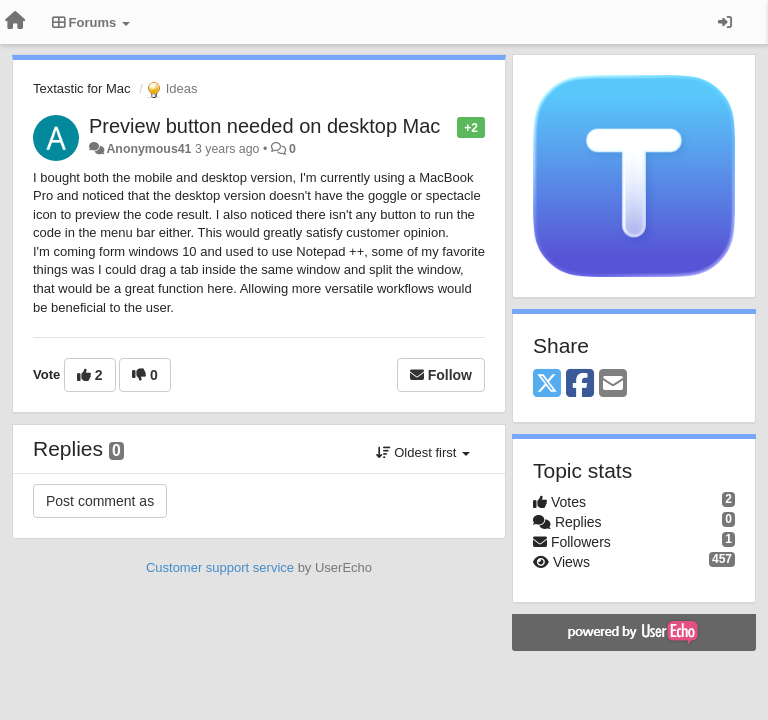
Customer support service (220, 567)
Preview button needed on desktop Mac (264, 126)
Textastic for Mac (82, 88)
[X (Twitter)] (547, 384)
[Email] (613, 384)
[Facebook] (580, 384)
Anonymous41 (148, 149)
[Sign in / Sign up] (725, 22)
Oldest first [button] (423, 452)
